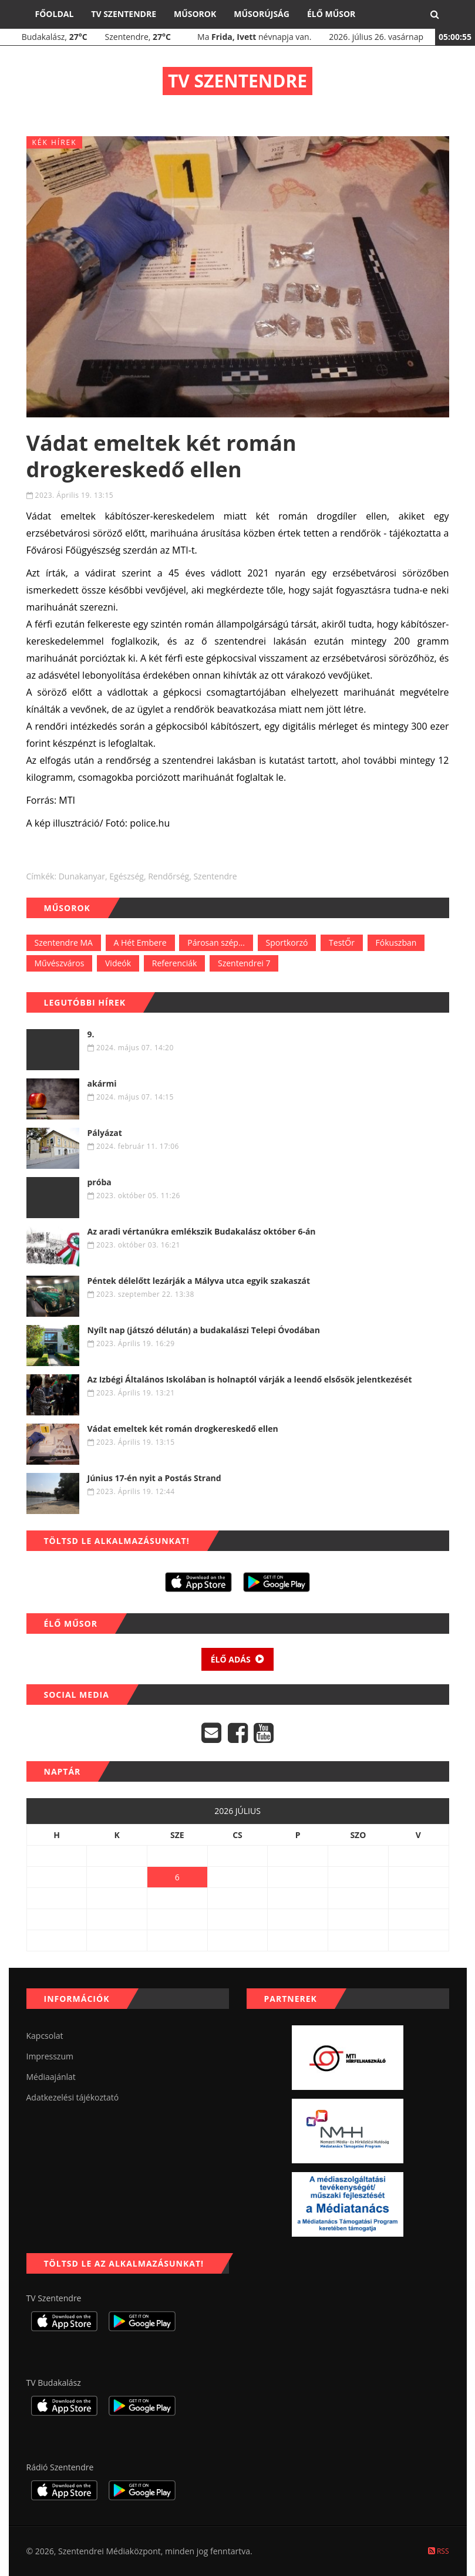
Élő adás (238, 1659)
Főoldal (54, 13)
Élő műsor (331, 13)
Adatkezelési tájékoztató (72, 2097)
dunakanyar (82, 876)
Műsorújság (261, 13)
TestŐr (342, 942)
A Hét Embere (140, 942)
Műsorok (195, 13)
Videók (118, 963)
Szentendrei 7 (244, 963)
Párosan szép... (216, 942)
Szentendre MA (64, 942)
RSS (438, 2551)
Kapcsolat (44, 2035)
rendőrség (168, 876)
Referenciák (174, 963)
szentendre (215, 876)
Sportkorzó (287, 942)
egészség (126, 876)
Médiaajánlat (51, 2076)
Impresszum (49, 2056)
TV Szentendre (123, 13)
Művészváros (60, 963)
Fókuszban (396, 942)
